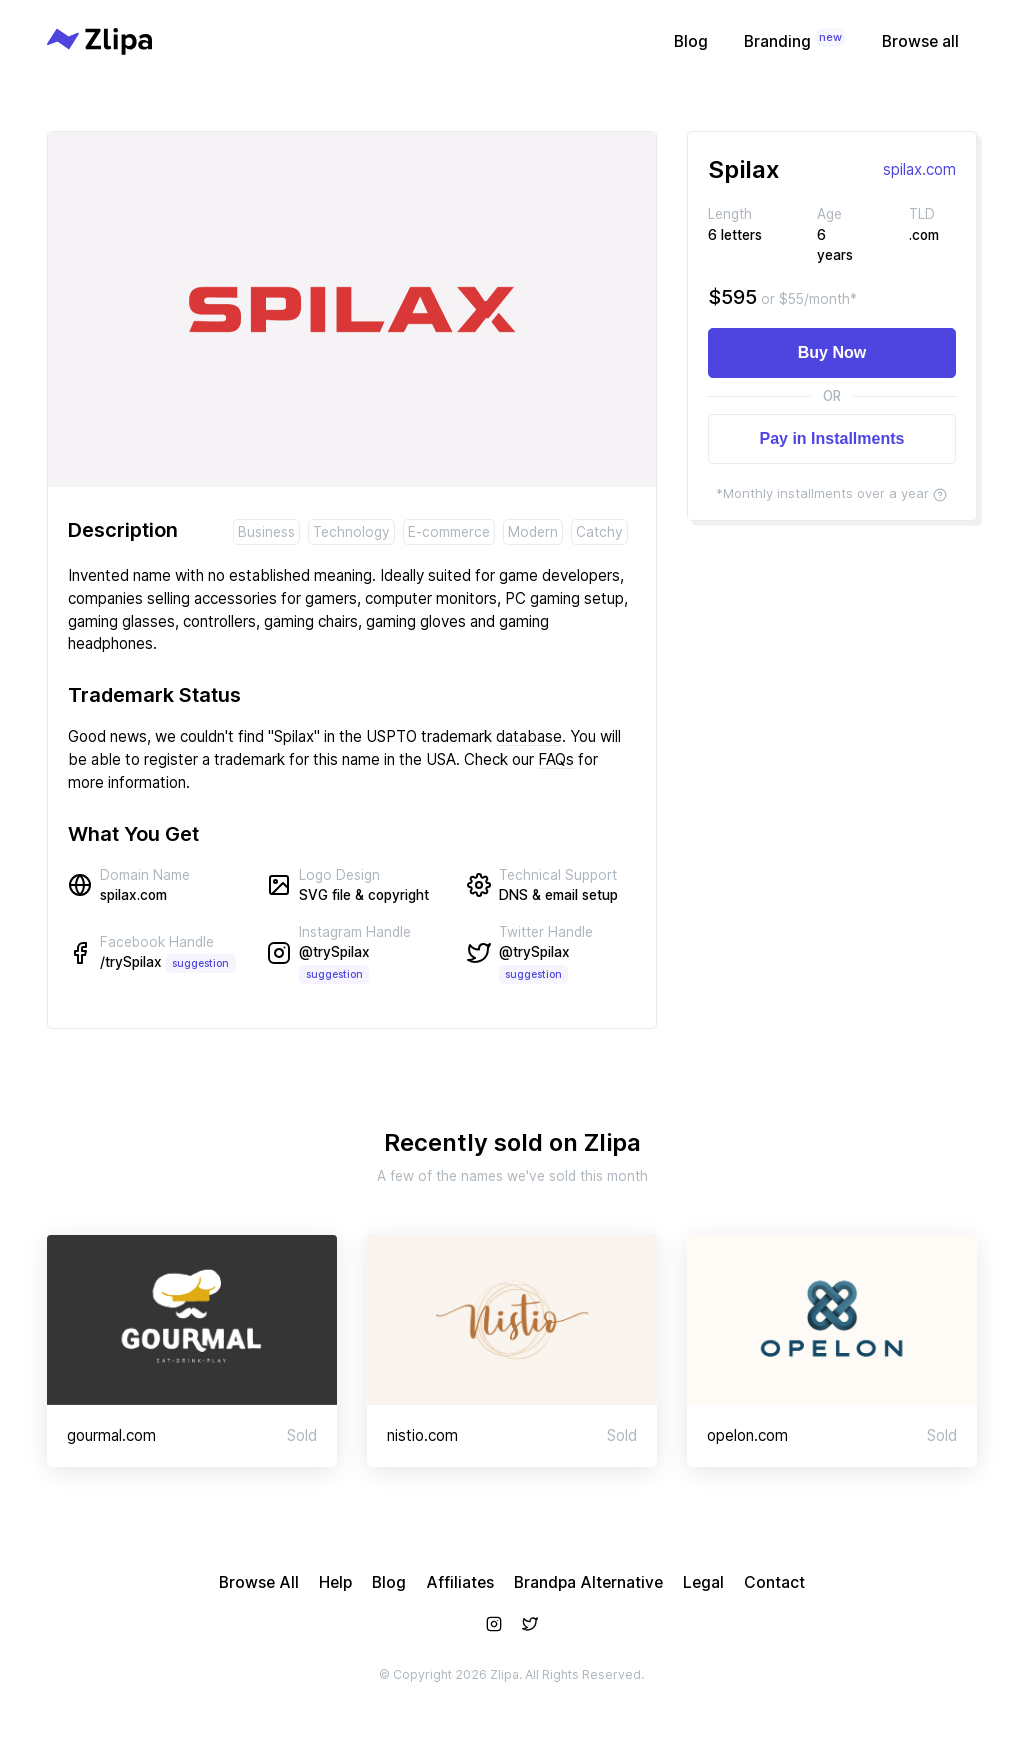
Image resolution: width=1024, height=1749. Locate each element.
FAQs (556, 759)
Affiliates (460, 1582)
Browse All (259, 1582)
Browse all (920, 41)
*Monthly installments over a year (831, 493)
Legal (703, 1582)
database (529, 736)
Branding (795, 39)
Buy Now (832, 352)
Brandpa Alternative (588, 1582)
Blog (691, 41)
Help (335, 1582)
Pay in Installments (832, 438)
